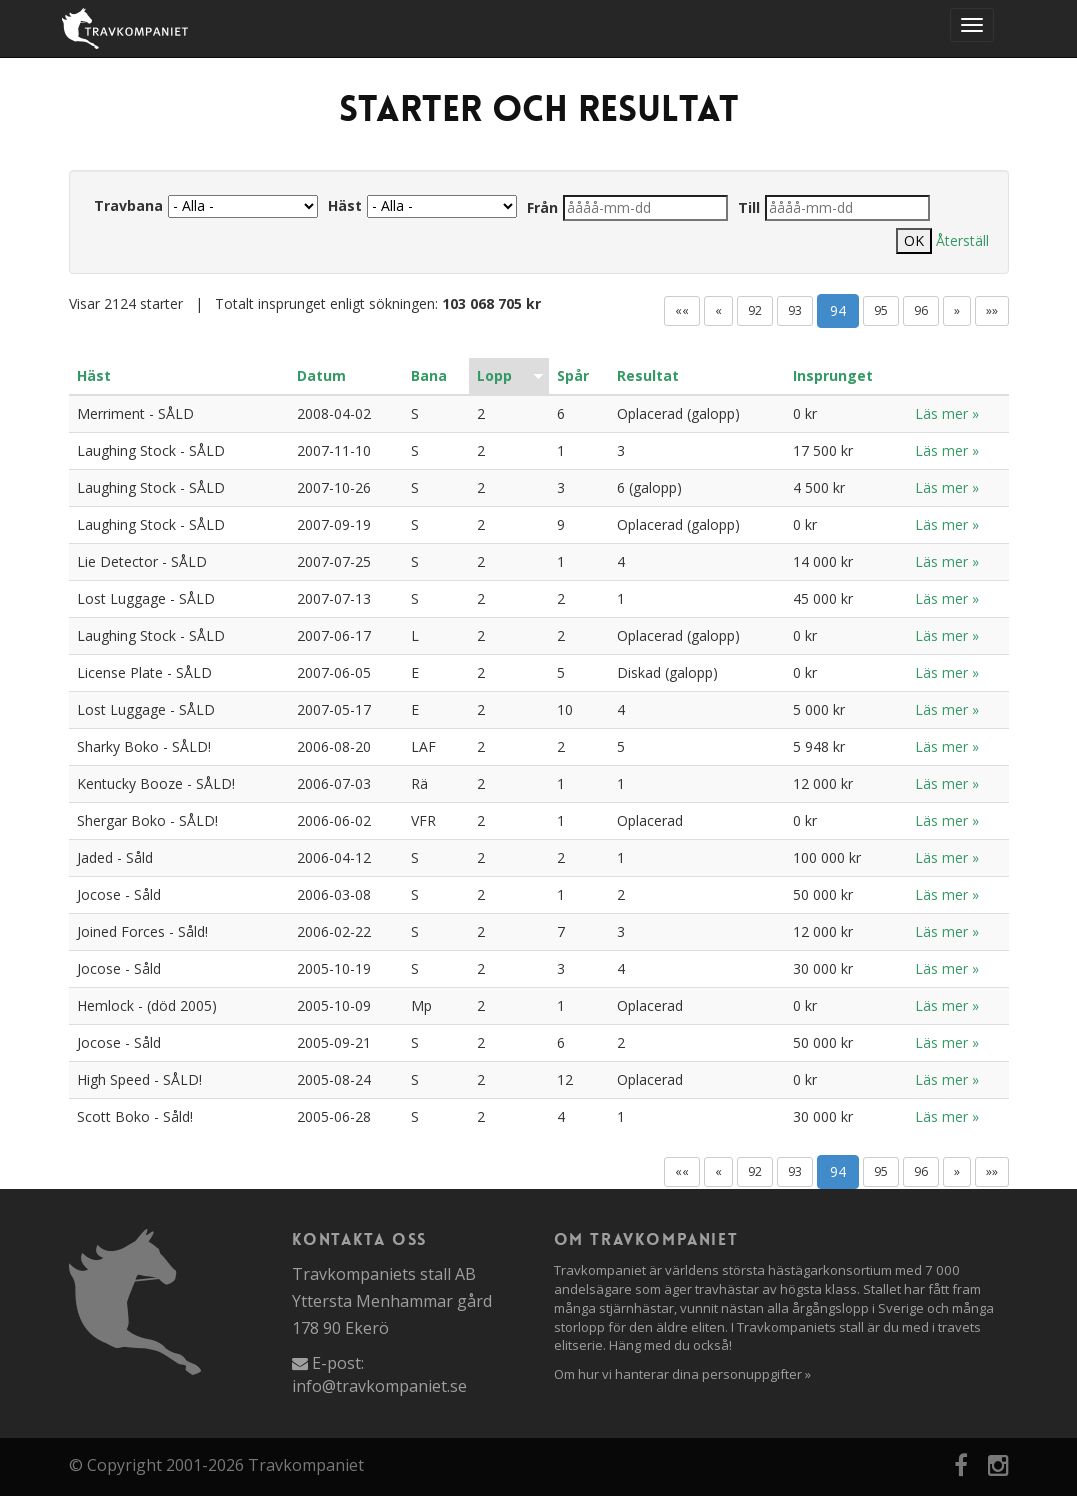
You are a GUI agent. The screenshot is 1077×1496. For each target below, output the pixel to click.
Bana (429, 375)
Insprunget (833, 375)
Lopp (494, 375)
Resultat (648, 375)
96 (921, 310)
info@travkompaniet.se (379, 1386)
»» (992, 310)
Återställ (962, 240)
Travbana (128, 205)
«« (682, 310)
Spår (573, 375)
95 (881, 310)
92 (755, 310)
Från (542, 207)
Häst (345, 205)
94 (838, 310)
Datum (321, 375)
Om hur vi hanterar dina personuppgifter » (682, 1374)
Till (749, 207)
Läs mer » (947, 413)
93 (795, 310)
